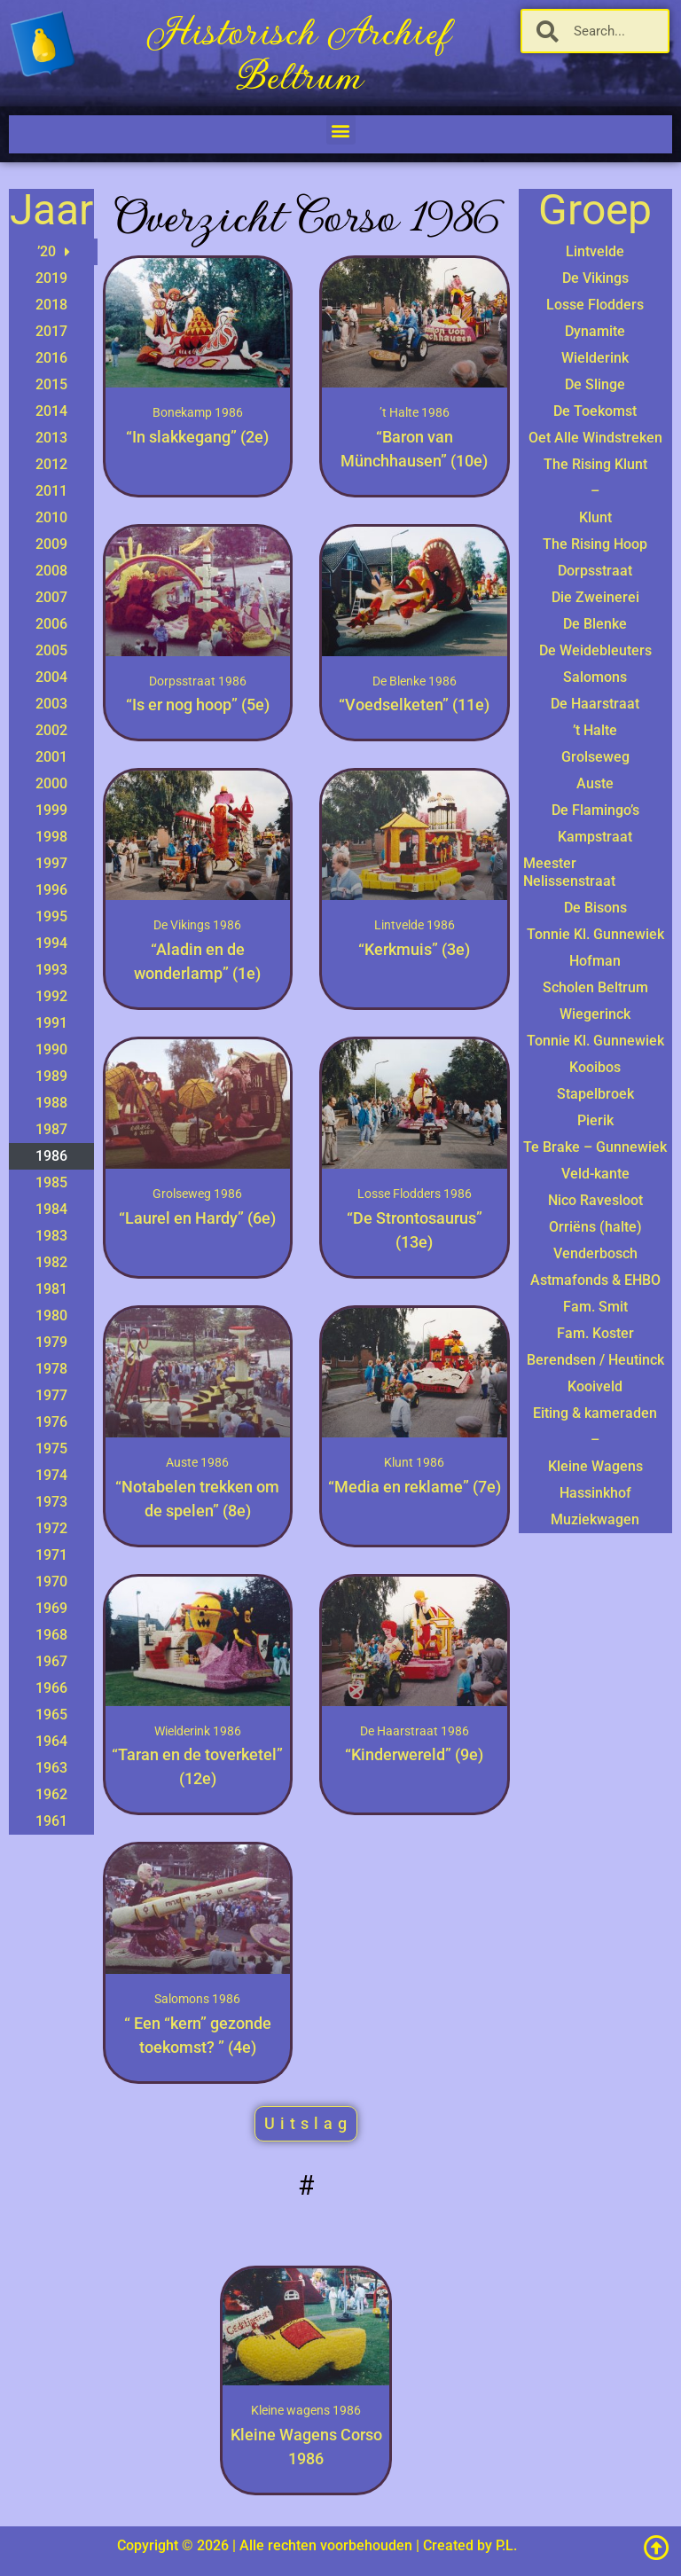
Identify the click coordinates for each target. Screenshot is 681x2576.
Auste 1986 (197, 1462)
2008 (51, 570)
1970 (51, 1581)
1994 (51, 943)
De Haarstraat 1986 (414, 1731)
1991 (51, 1022)
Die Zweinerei (595, 597)
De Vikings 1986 (197, 925)
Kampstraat (595, 836)
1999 (51, 810)
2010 (51, 517)
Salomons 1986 (197, 1999)
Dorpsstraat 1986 (198, 681)
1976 (51, 1421)
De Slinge (595, 384)
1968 (51, 1634)
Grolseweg (595, 756)
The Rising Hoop (595, 544)
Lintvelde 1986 (414, 925)
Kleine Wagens (595, 1466)
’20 (53, 252)
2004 (51, 677)
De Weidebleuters (595, 650)
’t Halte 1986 (415, 412)
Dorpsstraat (595, 570)
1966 (51, 1687)
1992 (51, 996)
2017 (51, 331)
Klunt (595, 517)
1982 (51, 1262)
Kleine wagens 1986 (306, 2410)
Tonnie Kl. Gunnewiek (595, 934)
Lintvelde (595, 251)
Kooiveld (595, 1386)
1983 (51, 1235)
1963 (51, 1767)
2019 (51, 278)
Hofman (595, 960)
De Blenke (595, 623)
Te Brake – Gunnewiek (595, 1147)
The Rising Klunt (595, 464)
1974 (51, 1475)
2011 (51, 490)
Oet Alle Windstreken (595, 437)
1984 (51, 1209)
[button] (341, 130)
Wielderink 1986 (197, 1731)
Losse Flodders (595, 304)
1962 (51, 1794)
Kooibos (595, 1067)
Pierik (595, 1120)
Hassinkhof (595, 1492)
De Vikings (595, 278)
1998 (51, 836)
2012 (51, 464)
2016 (51, 357)
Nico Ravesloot (595, 1200)
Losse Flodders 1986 (414, 1193)
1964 (51, 1741)
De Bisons (595, 907)
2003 (51, 703)
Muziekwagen (595, 1519)
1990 (51, 1049)
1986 (51, 1155)
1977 (51, 1395)
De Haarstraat (595, 703)
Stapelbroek (595, 1093)
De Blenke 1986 (414, 681)
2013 (51, 437)
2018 (51, 304)
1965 (51, 1714)
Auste (595, 783)
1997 (51, 863)
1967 (51, 1661)
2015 (51, 384)
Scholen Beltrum (595, 987)
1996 (51, 889)
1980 (51, 1315)
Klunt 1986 (414, 1462)
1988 (51, 1102)
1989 (51, 1076)
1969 (51, 1608)
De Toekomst (595, 411)
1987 (51, 1129)
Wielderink (595, 357)
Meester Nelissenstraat (569, 872)
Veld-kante (595, 1173)
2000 (51, 783)
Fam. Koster (595, 1333)
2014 (51, 411)
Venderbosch (595, 1253)
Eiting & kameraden (595, 1413)
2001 (51, 756)
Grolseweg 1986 (197, 1193)
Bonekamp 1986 (198, 412)
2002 (51, 730)
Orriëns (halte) (595, 1226)
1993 (51, 969)
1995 (51, 916)
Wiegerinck (595, 1014)
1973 (51, 1501)
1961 (51, 1821)
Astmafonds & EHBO (595, 1280)
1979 (51, 1342)
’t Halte (595, 730)
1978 (51, 1368)
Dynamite (595, 331)
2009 (51, 544)
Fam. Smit (595, 1306)
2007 (51, 597)
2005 (51, 650)
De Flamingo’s (595, 810)
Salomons (595, 677)
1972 (51, 1528)
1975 (51, 1448)
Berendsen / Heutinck (595, 1359)
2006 (51, 623)
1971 (51, 1554)
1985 (51, 1182)
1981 (51, 1288)
